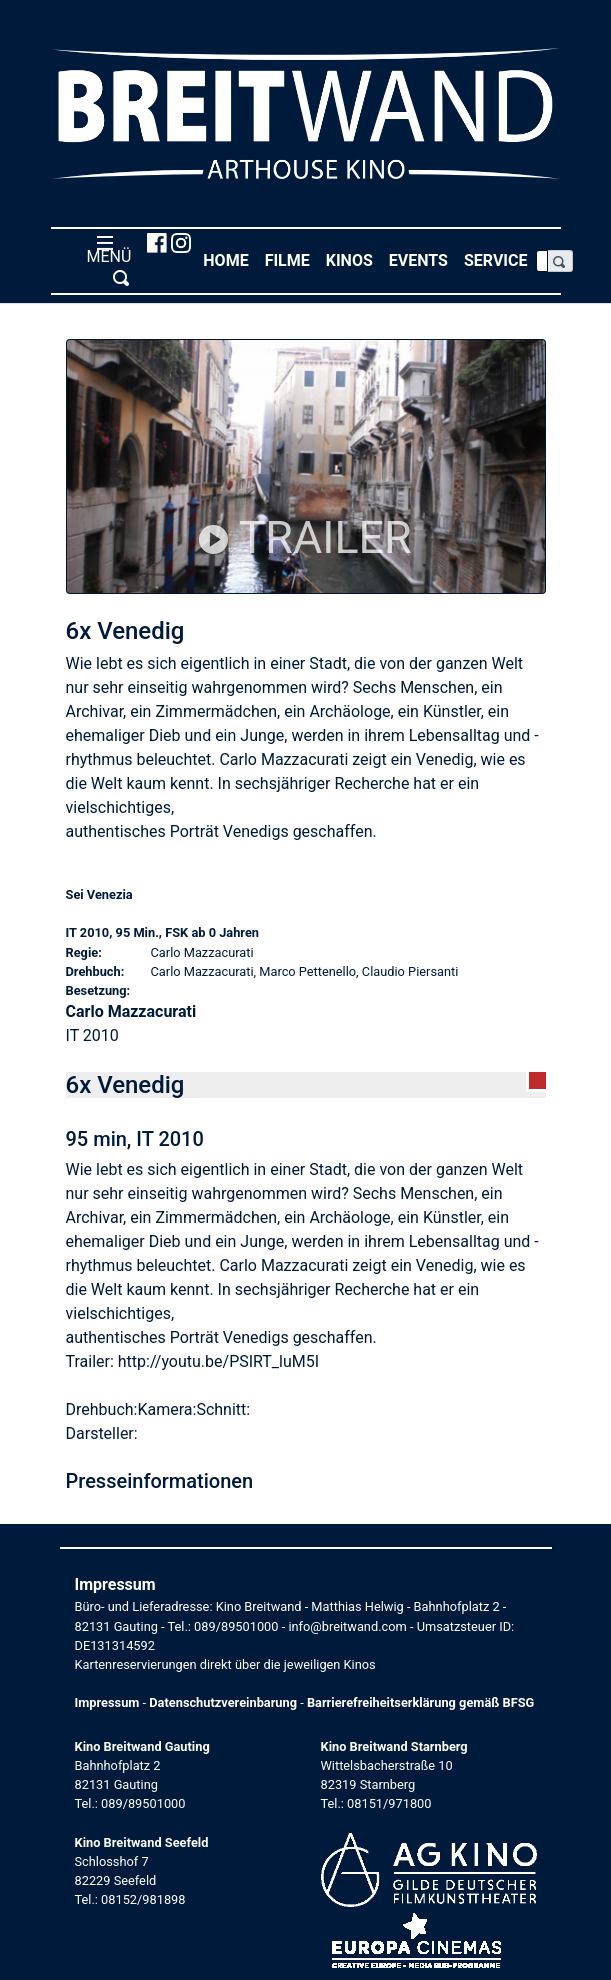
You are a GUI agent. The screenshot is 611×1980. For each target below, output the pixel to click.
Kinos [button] (353, 259)
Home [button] (229, 259)
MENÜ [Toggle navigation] (105, 260)
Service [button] (500, 259)
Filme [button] (291, 259)
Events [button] (422, 259)
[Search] (542, 261)
